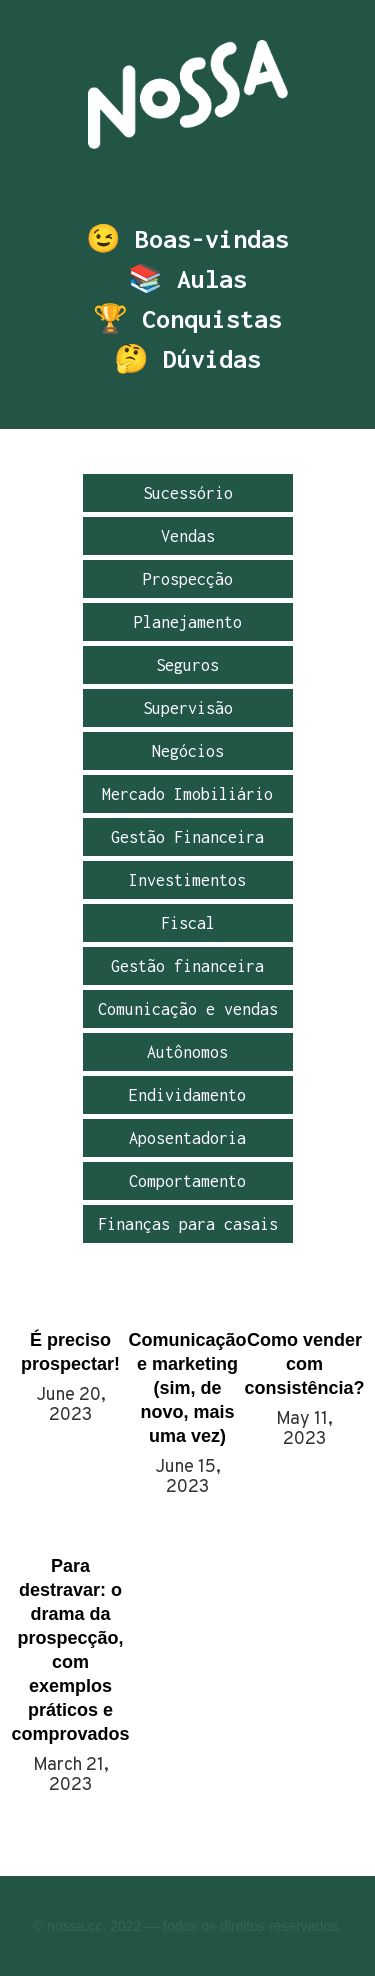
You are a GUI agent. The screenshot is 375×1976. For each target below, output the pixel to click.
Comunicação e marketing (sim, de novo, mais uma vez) (187, 1388)
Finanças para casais (188, 1224)
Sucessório (188, 493)
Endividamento (187, 1095)
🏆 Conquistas (187, 319)
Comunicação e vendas (188, 1009)
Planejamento (188, 622)
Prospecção (188, 579)
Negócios (188, 751)
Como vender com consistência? (304, 1364)
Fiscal (188, 923)
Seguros (187, 665)
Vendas (188, 536)
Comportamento (187, 1181)
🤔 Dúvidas (187, 359)
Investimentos (187, 880)
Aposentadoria (187, 1138)
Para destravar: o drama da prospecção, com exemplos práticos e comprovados (70, 1650)
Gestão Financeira (187, 837)
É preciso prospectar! (70, 1352)
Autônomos (187, 1052)
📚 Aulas (187, 279)
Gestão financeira (187, 966)
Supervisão (188, 708)
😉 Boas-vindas (187, 239)
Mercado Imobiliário (187, 794)
